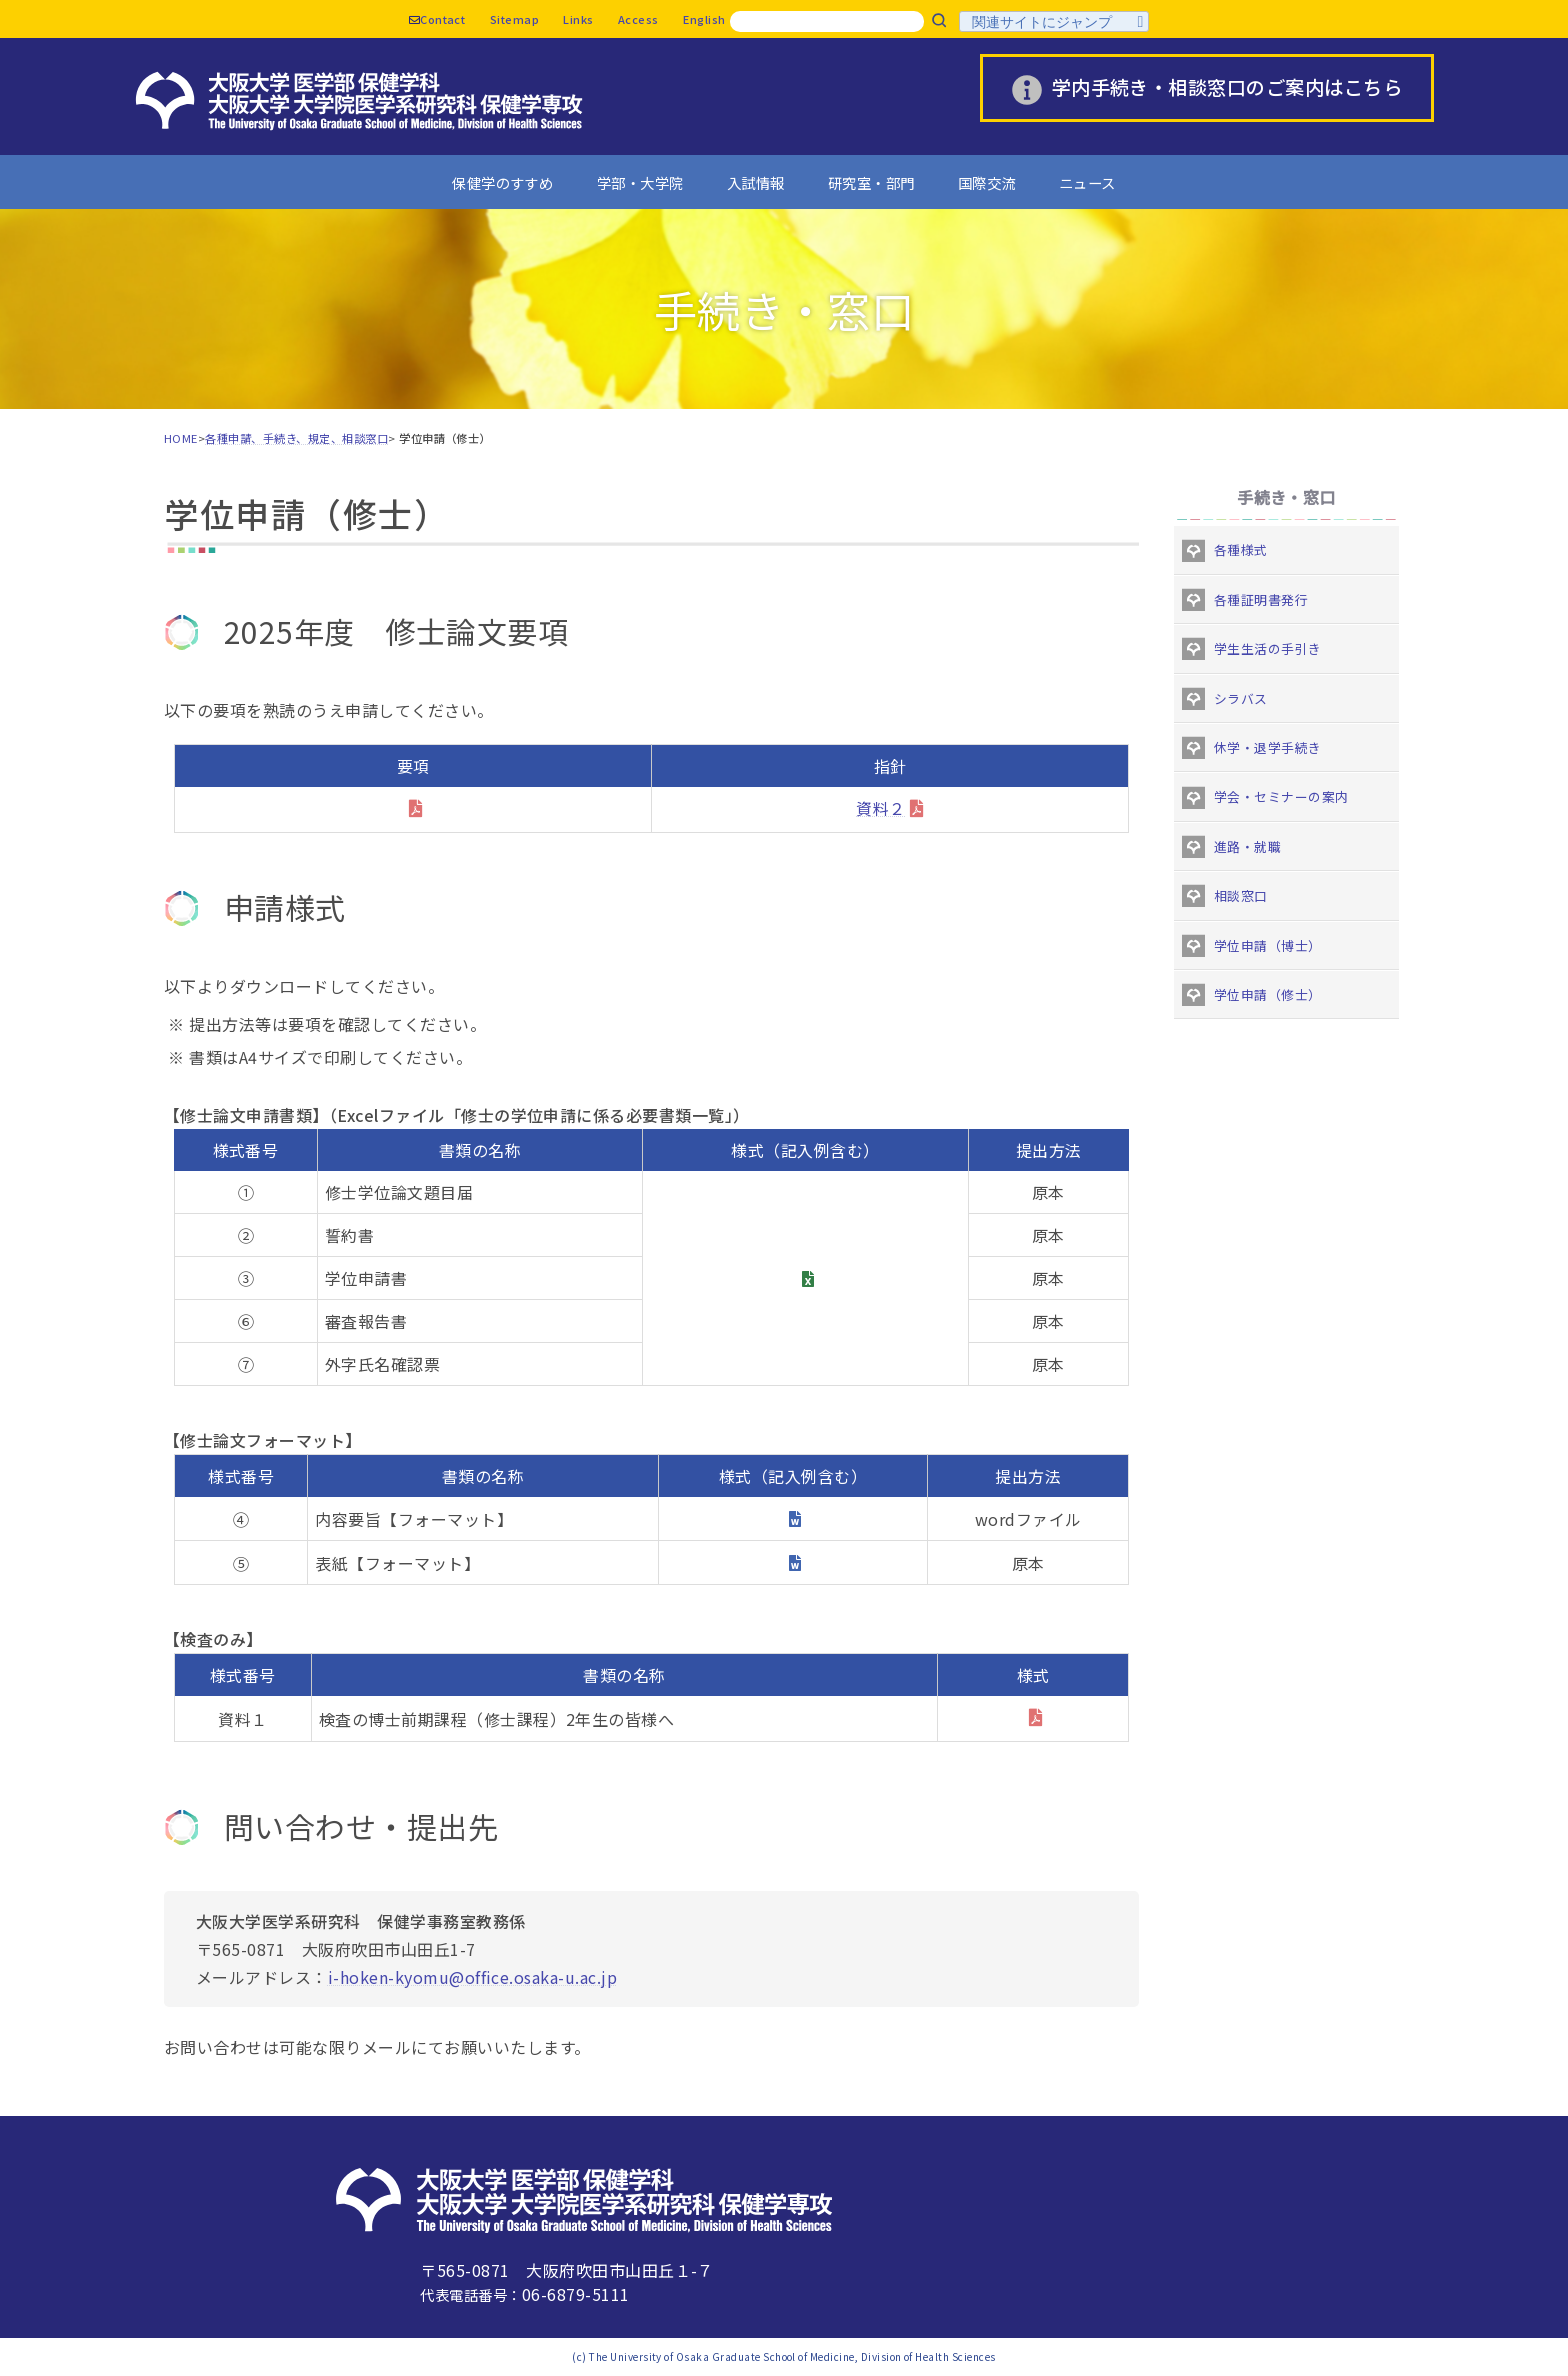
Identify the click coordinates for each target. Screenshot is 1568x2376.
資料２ (880, 808)
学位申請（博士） (1268, 945)
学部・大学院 (640, 182)
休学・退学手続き (1268, 747)
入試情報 (756, 182)
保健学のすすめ (502, 182)
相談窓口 (1241, 895)
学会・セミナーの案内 (1281, 796)
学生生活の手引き (1268, 648)
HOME (181, 438)
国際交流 (987, 182)
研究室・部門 (871, 182)
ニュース (1087, 182)
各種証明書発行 (1261, 599)
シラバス (1241, 698)
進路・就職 (1247, 846)
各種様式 (1241, 549)
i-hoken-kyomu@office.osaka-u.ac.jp (472, 1977)
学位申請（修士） (1268, 994)
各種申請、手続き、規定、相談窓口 (296, 438)
